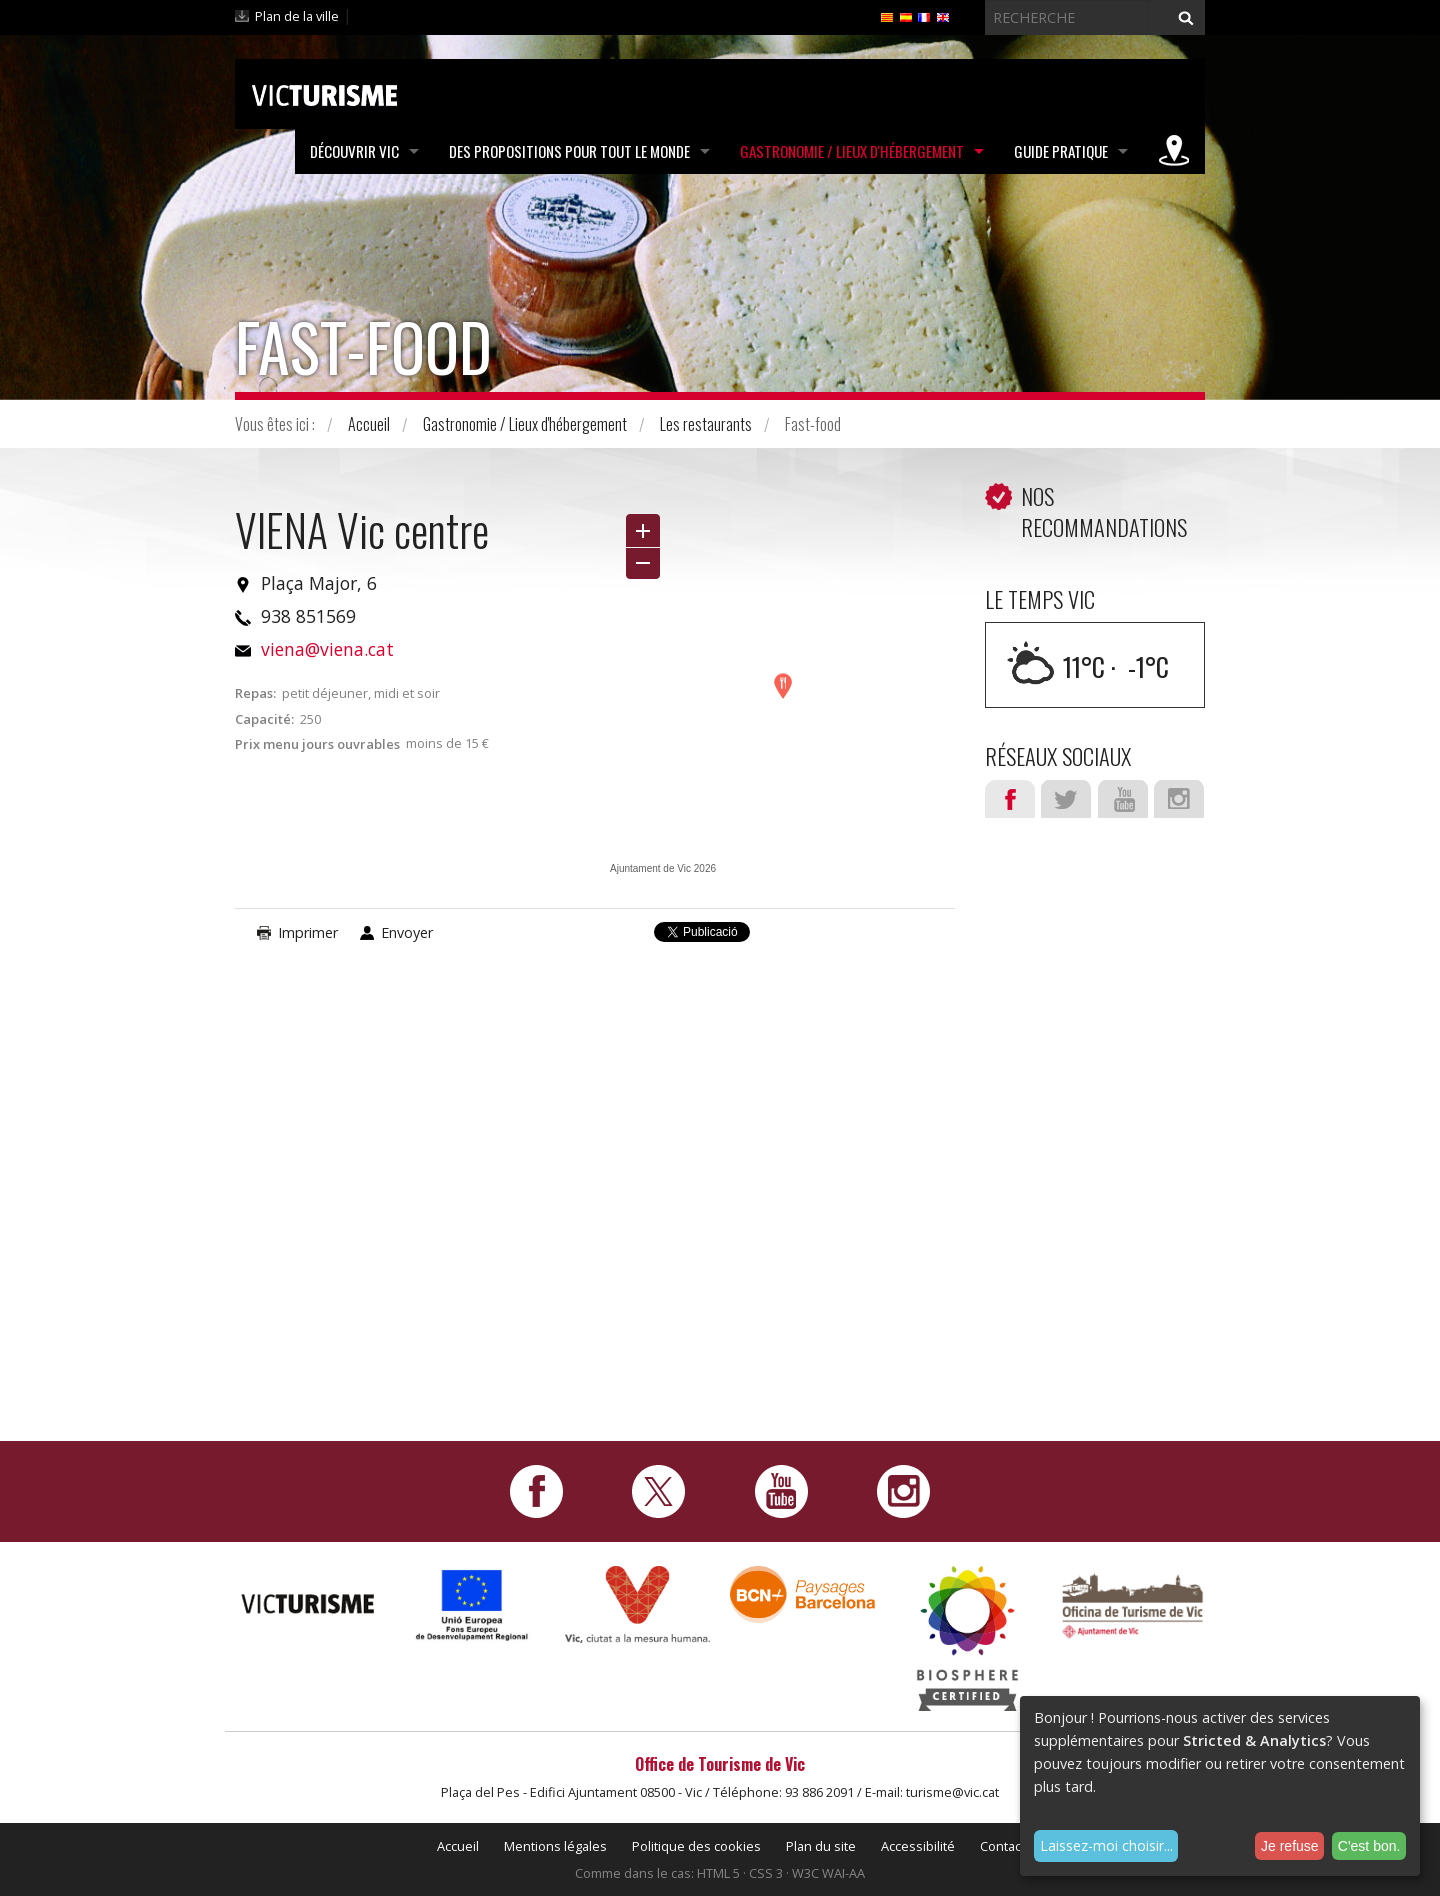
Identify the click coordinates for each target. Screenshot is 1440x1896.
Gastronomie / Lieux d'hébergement (852, 151)
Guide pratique (1061, 151)
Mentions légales (555, 1846)
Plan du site (821, 1846)
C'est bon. (1369, 1846)
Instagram (1179, 799)
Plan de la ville (297, 16)
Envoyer (407, 932)
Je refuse (1290, 1846)
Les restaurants (706, 424)
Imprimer (308, 932)
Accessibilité (918, 1846)
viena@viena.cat (327, 649)
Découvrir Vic (354, 151)
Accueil (369, 424)
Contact (1002, 1846)
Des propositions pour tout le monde (569, 151)
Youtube (1123, 799)
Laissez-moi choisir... (1106, 1845)
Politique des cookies (696, 1846)
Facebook (1010, 799)
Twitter (1066, 799)
